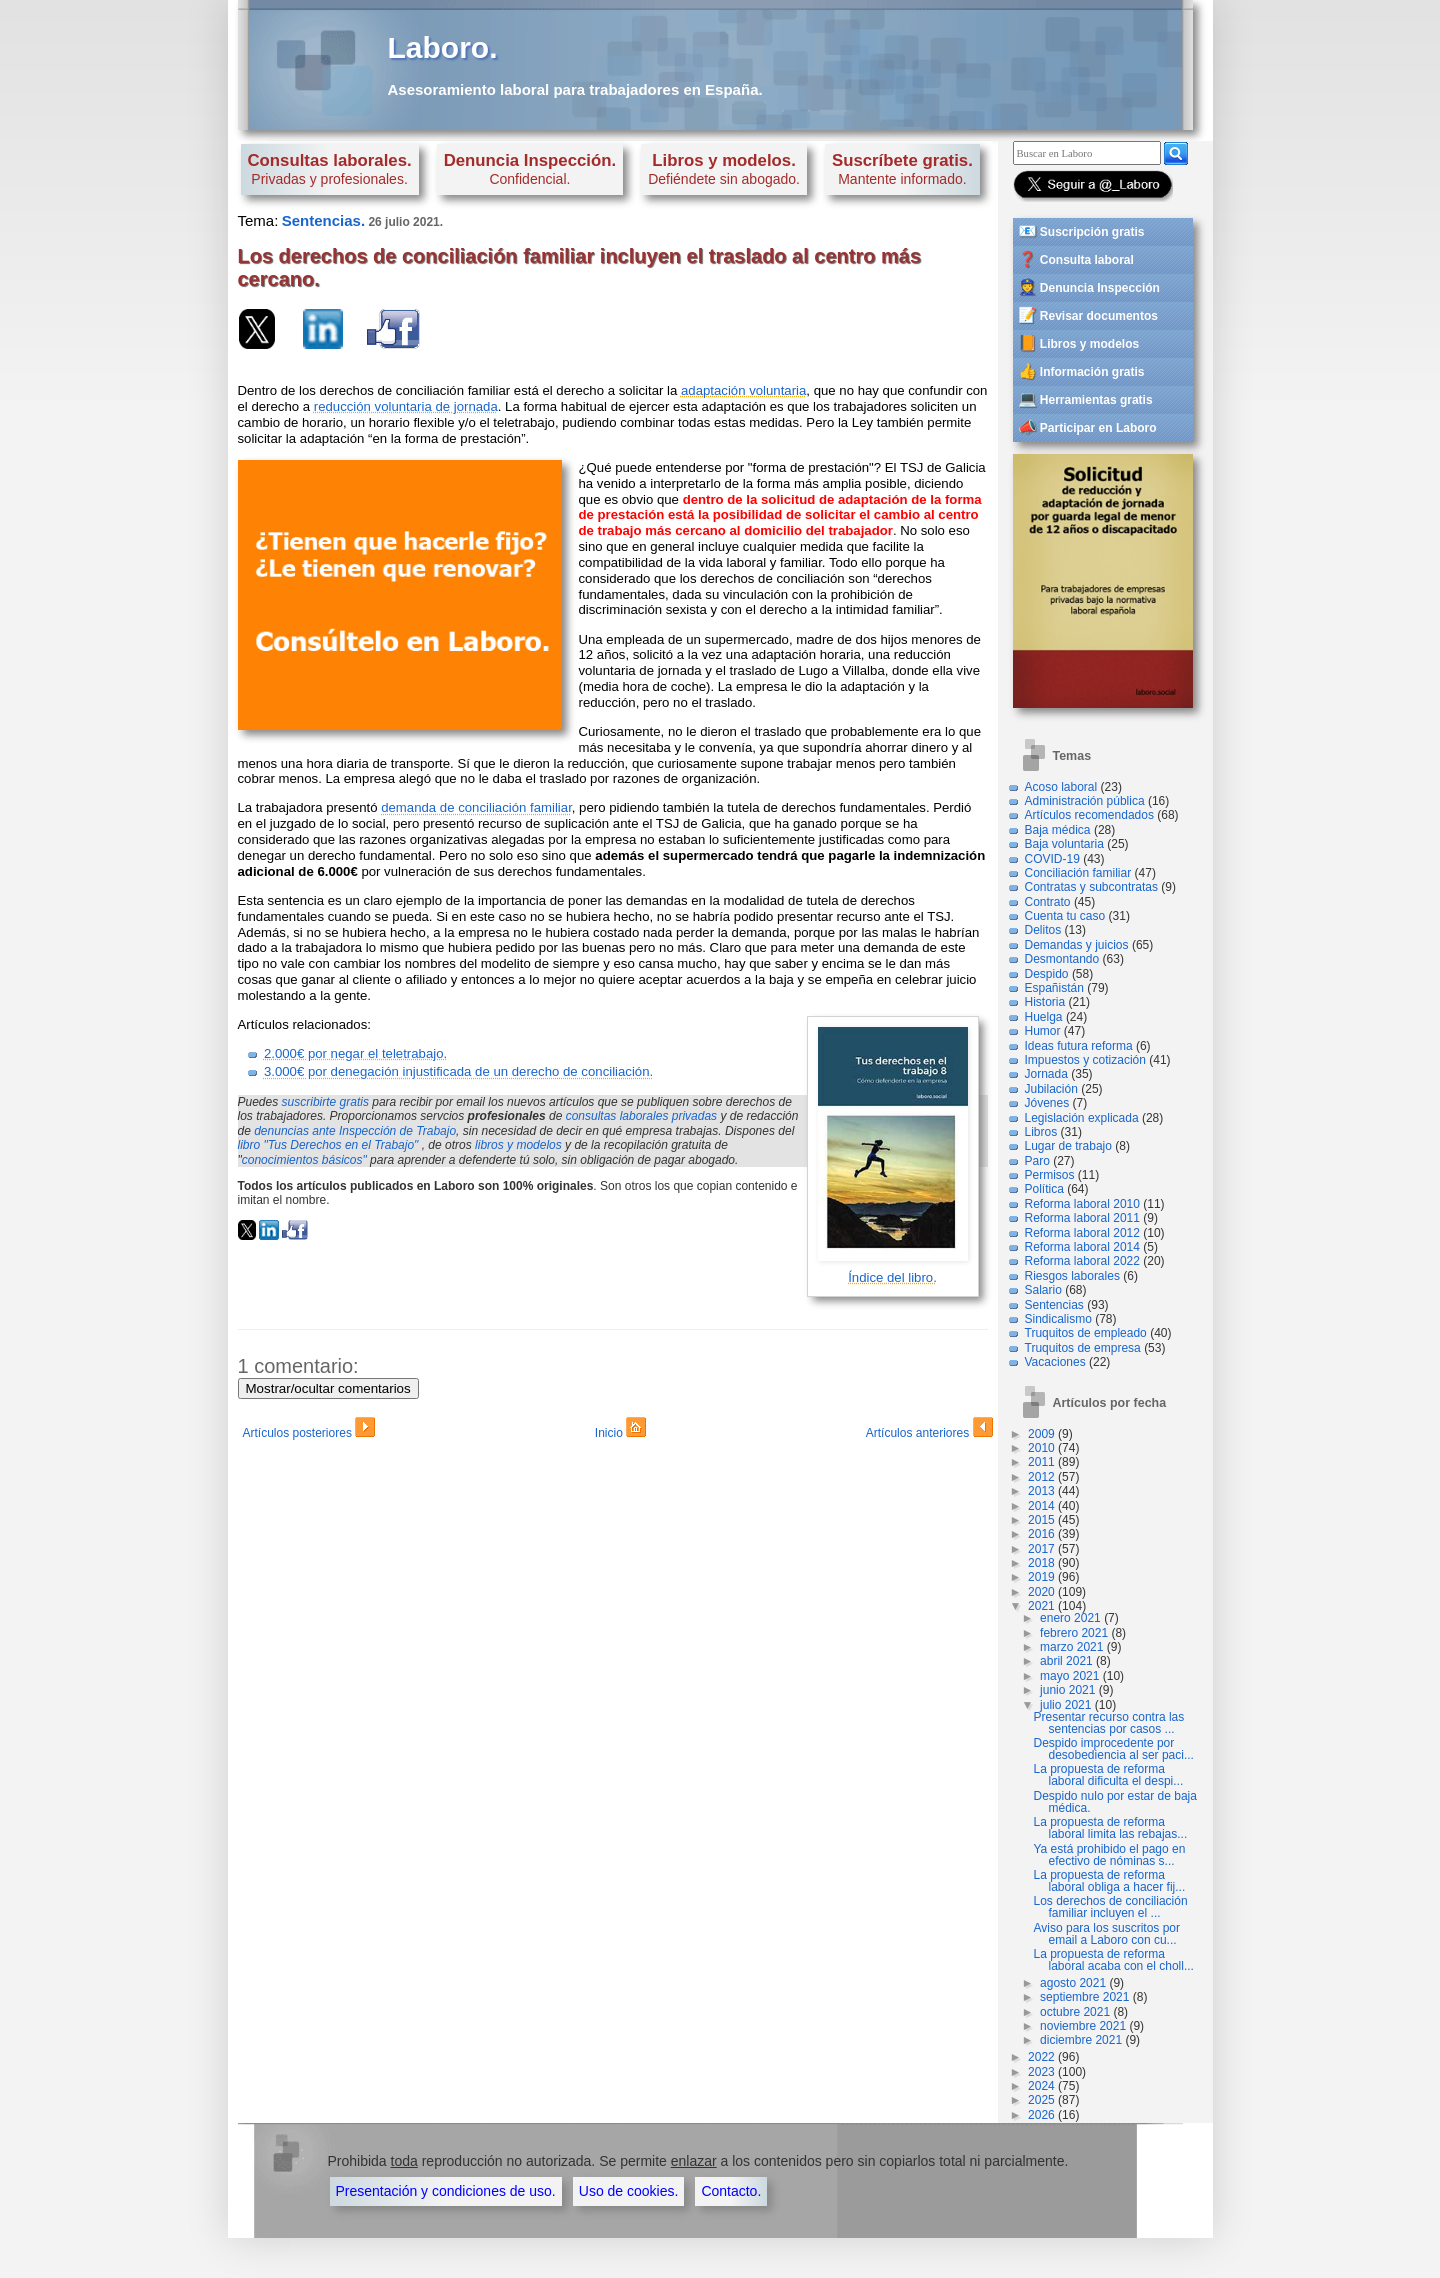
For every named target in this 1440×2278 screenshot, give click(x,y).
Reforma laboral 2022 (1082, 1261)
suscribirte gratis (325, 1102)
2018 (1041, 1563)
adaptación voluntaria (743, 390)
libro (328, 1145)
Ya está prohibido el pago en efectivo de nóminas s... (1110, 1855)
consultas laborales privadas (641, 1116)
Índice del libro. (892, 1277)
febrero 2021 (1074, 1633)
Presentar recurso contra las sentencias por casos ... (1109, 1723)
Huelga (1044, 1017)
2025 (1041, 2100)
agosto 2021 (1073, 1983)
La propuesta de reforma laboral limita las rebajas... (1111, 1828)
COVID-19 (1052, 859)
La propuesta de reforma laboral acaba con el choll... (1114, 1960)
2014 (1041, 1506)
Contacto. (731, 2191)
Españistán (1054, 988)
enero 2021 (1070, 1618)
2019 (1041, 1577)
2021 (1041, 1606)
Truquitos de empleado (1086, 1333)
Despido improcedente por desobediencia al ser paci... (1114, 1749)
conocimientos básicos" (304, 1160)
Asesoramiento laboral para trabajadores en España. (575, 89)
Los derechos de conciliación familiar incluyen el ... (1111, 1907)
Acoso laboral (1061, 787)
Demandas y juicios (1077, 945)
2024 (1041, 2086)
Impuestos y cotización (1085, 1060)
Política (1044, 1189)
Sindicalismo (1058, 1319)
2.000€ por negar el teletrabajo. (355, 1053)
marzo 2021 (1071, 1647)
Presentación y (446, 2191)
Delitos (1043, 930)
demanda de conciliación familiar (476, 807)
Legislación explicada (1082, 1118)
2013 (1041, 1491)
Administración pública (1085, 801)
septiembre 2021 (1084, 1997)
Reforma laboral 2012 (1082, 1233)
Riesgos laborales (1072, 1276)
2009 (1041, 1434)
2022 (1041, 2057)
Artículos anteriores (929, 1430)
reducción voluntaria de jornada (406, 406)
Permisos (1050, 1175)
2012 (1041, 1477)
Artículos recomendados (1089, 815)
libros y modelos (518, 1145)
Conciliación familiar (1078, 873)
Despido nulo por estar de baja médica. (1115, 1802)
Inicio (620, 1430)
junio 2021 (1067, 1690)
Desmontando (1062, 959)
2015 (1041, 1520)
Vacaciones (1055, 1362)
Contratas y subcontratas (1091, 887)
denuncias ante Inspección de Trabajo (355, 1131)
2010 (1041, 1448)
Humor (1043, 1031)
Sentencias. (323, 220)
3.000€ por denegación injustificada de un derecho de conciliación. (458, 1071)
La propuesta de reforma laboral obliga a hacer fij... (1110, 1881)
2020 (1041, 1592)
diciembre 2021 (1081, 2040)
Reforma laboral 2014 (1082, 1247)
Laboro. (443, 47)
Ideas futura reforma (1079, 1046)
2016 (1041, 1534)
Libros (1041, 1132)
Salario (1043, 1290)
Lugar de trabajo (1068, 1146)
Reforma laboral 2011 (1082, 1218)
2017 (1041, 1549)
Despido (1047, 974)
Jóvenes (1047, 1103)
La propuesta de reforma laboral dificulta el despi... (1109, 1775)
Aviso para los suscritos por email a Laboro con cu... (1107, 1934)
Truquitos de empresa (1083, 1348)
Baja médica (1058, 830)
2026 (1041, 2115)
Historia (1045, 1002)
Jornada (1046, 1074)
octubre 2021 (1075, 2012)
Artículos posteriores (309, 1430)
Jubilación (1051, 1089)
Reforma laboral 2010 (1082, 1204)
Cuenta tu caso (1065, 916)
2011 (1041, 1462)
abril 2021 (1066, 1661)
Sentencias (1054, 1305)
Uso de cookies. (629, 2191)
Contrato (1048, 902)
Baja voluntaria (1064, 844)
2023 (1041, 2072)
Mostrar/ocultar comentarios (328, 1388)
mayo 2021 (1069, 1676)
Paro (1037, 1161)
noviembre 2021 (1083, 2026)
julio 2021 (1065, 1705)
